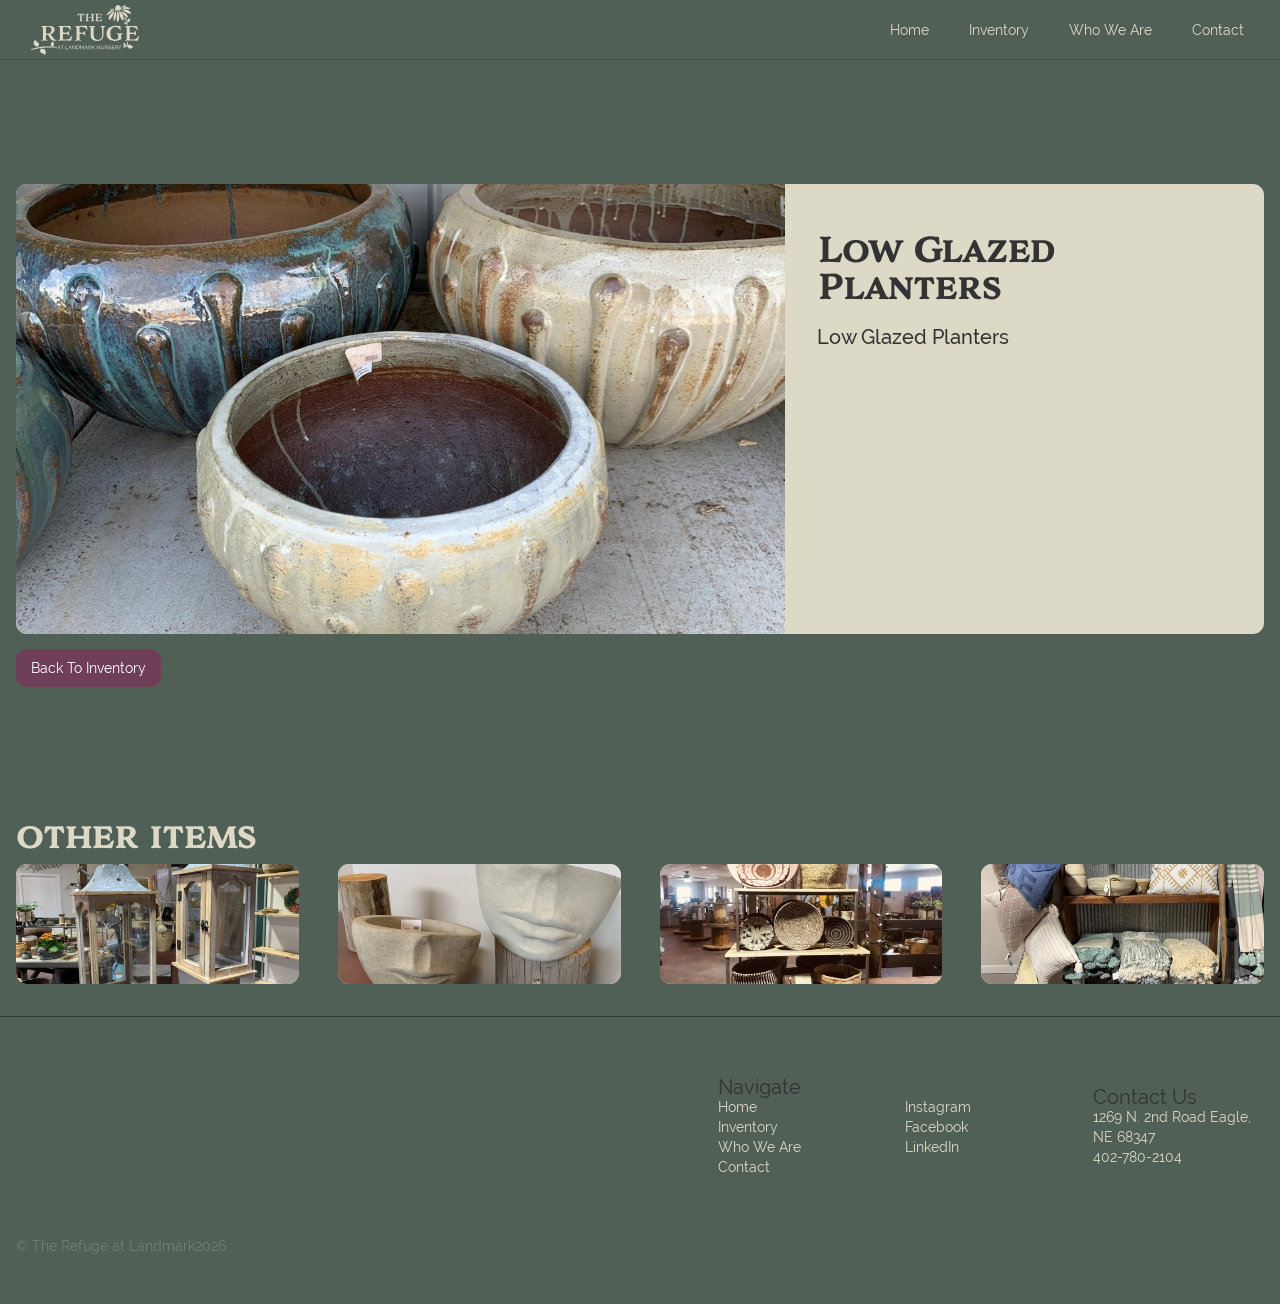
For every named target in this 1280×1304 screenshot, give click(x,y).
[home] (85, 30)
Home (909, 30)
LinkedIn (932, 1147)
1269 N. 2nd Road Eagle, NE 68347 (1172, 1127)
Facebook (936, 1127)
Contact (1218, 30)
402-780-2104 (1137, 1157)
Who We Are (1110, 30)
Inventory (999, 30)
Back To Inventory (88, 668)
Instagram (938, 1107)
